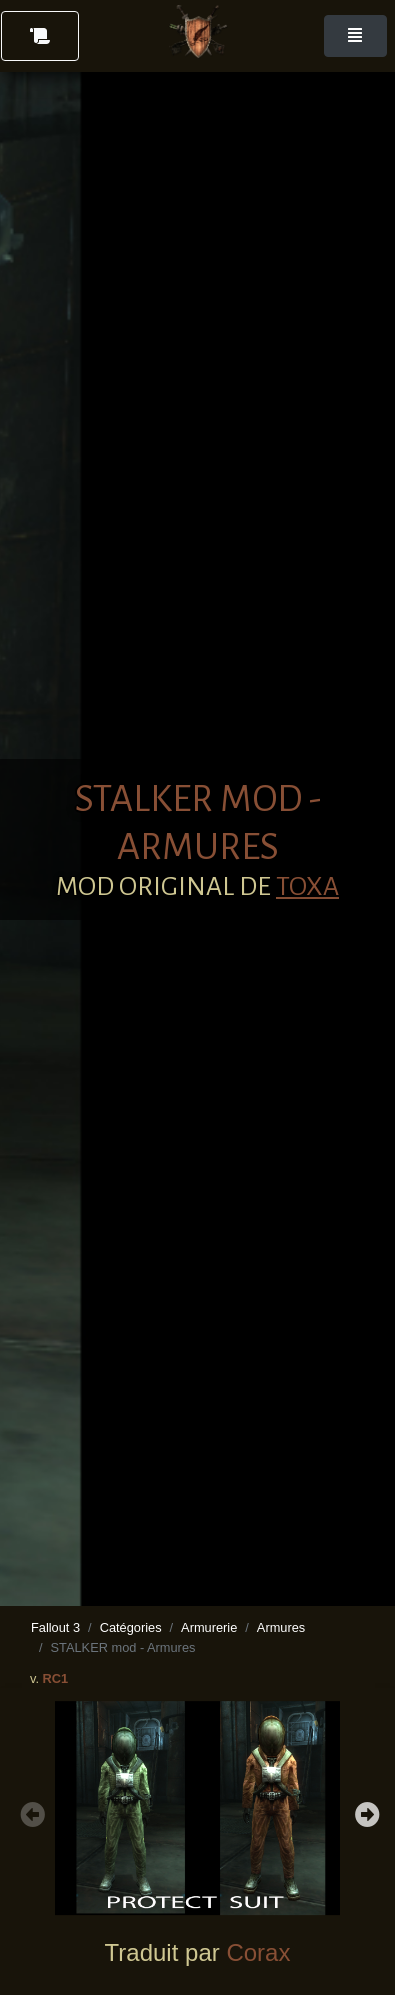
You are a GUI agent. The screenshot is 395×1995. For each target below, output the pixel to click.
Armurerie (209, 1627)
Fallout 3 (55, 1627)
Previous (30, 1812)
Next (365, 1812)
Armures (281, 1627)
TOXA (307, 887)
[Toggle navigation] (355, 36)
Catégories (131, 1627)
